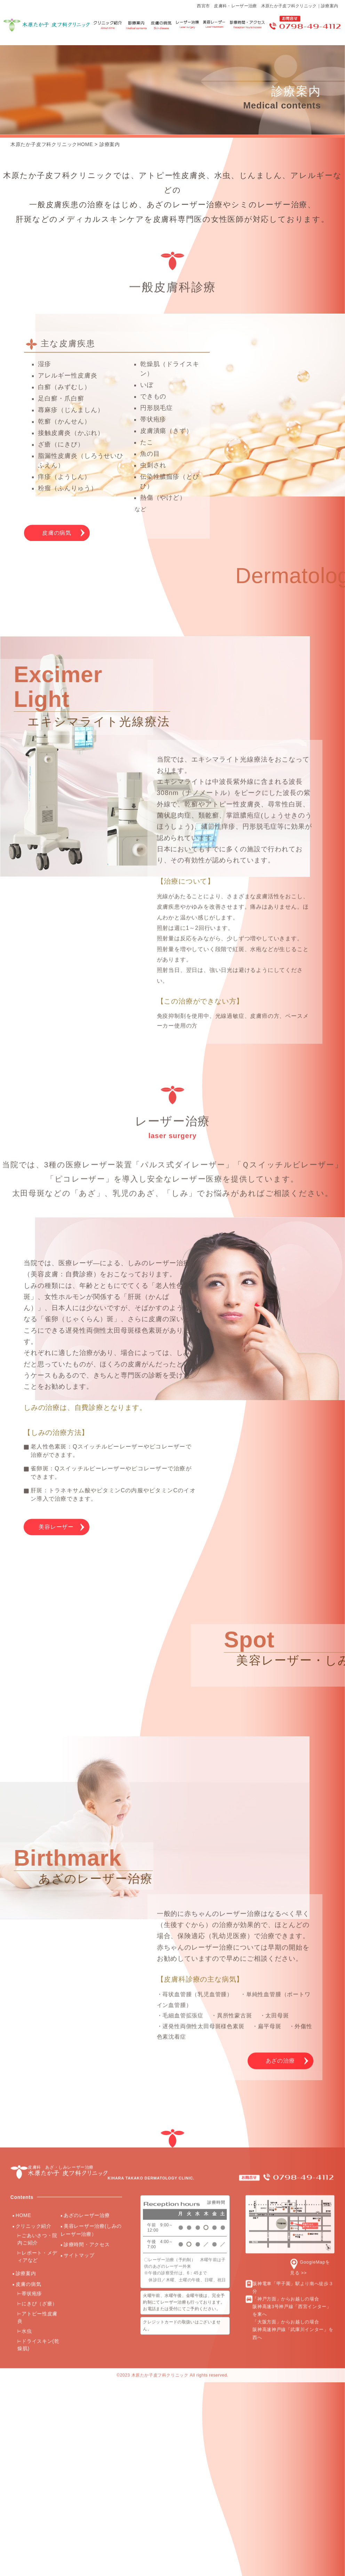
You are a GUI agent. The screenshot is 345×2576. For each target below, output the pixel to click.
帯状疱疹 (32, 1938)
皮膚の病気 (56, 557)
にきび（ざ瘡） (39, 1949)
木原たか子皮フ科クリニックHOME (51, 144)
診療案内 (109, 144)
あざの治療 (279, 1706)
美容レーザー (56, 1426)
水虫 (27, 1976)
